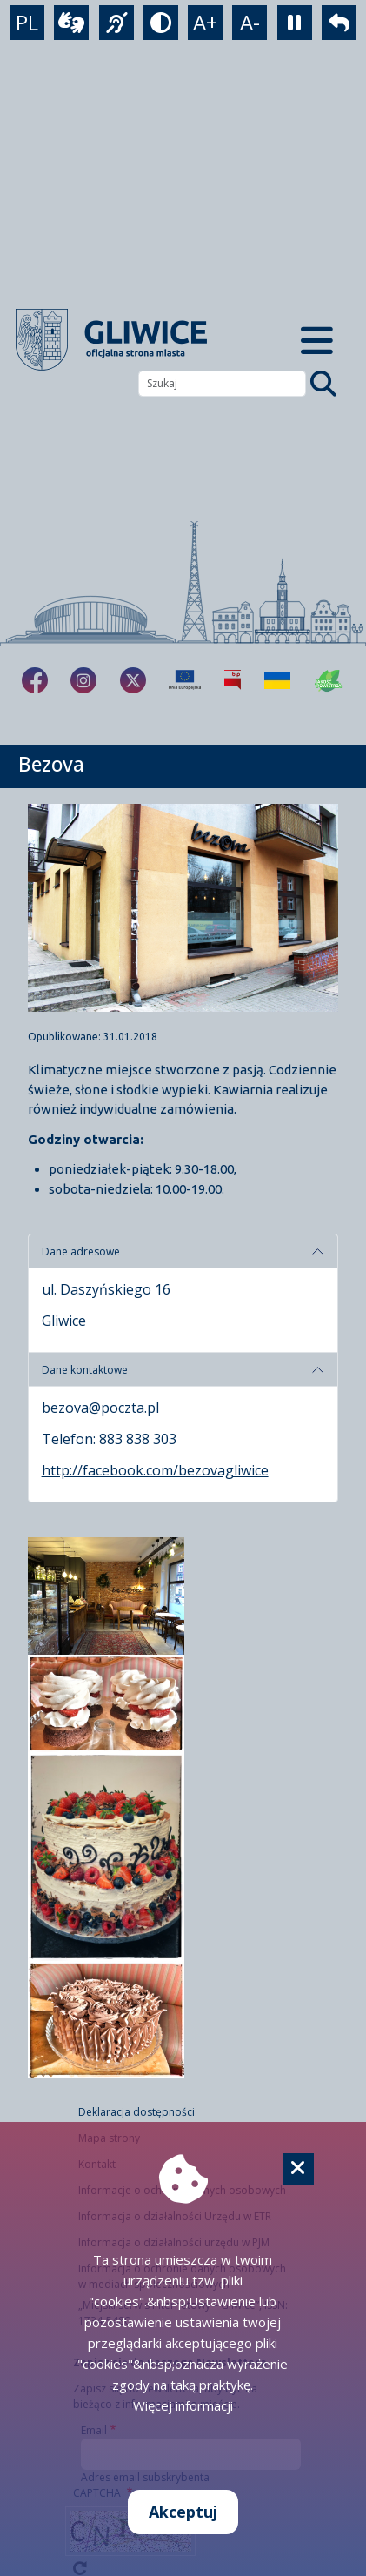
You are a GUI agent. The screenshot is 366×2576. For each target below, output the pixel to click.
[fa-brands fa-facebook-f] (35, 680)
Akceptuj (183, 2511)
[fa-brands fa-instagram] (83, 680)
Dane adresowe (81, 1251)
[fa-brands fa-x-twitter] (133, 680)
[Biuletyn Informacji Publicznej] (232, 680)
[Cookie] (298, 2169)
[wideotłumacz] (71, 22)
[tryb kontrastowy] (160, 22)
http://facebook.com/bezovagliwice (155, 1470)
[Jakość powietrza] (328, 680)
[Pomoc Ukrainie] (277, 680)
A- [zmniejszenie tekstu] (250, 22)
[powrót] (339, 22)
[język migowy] (116, 22)
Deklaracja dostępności (136, 2111)
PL (27, 22)
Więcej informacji (183, 2405)
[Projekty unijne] (185, 680)
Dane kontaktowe (85, 1369)
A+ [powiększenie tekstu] (205, 22)
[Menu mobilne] (316, 340)
